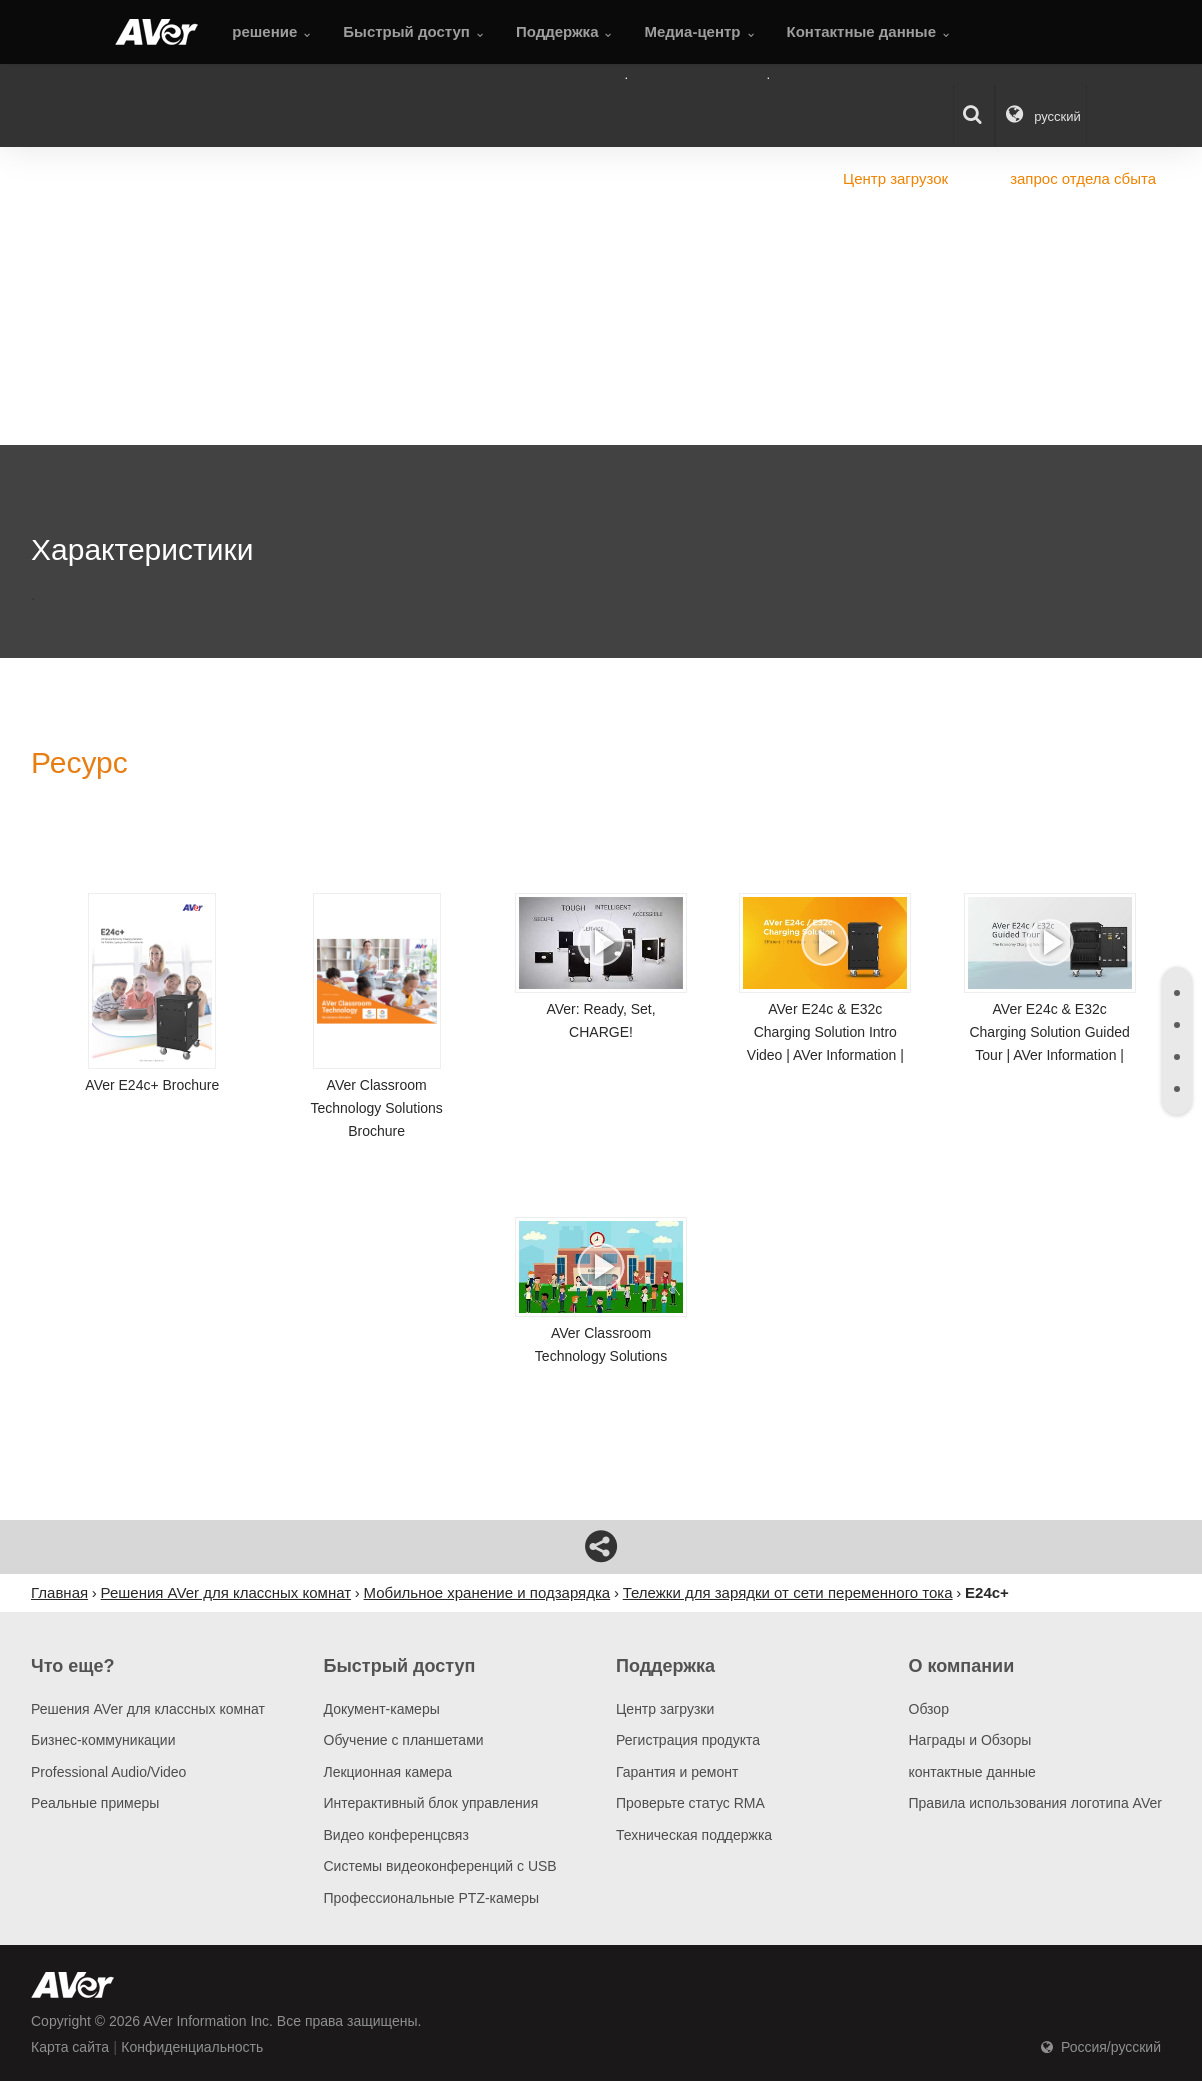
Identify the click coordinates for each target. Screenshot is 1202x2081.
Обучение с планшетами (404, 1740)
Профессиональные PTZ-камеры (432, 1898)
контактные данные (972, 1772)
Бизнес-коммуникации (103, 1740)
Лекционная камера (388, 1772)
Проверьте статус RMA (690, 1803)
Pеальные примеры (95, 1803)
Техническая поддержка (694, 1835)
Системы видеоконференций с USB (440, 1866)
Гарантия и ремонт (677, 1772)
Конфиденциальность (192, 2047)
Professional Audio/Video (108, 1772)
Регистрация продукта (688, 1740)
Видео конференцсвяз (396, 1835)
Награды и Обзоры (970, 1740)
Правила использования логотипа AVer (1035, 1803)
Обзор (929, 1709)
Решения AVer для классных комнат (148, 1709)
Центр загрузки (665, 1709)
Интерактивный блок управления (431, 1803)
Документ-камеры (382, 1709)
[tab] (1177, 993)
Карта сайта (70, 2047)
